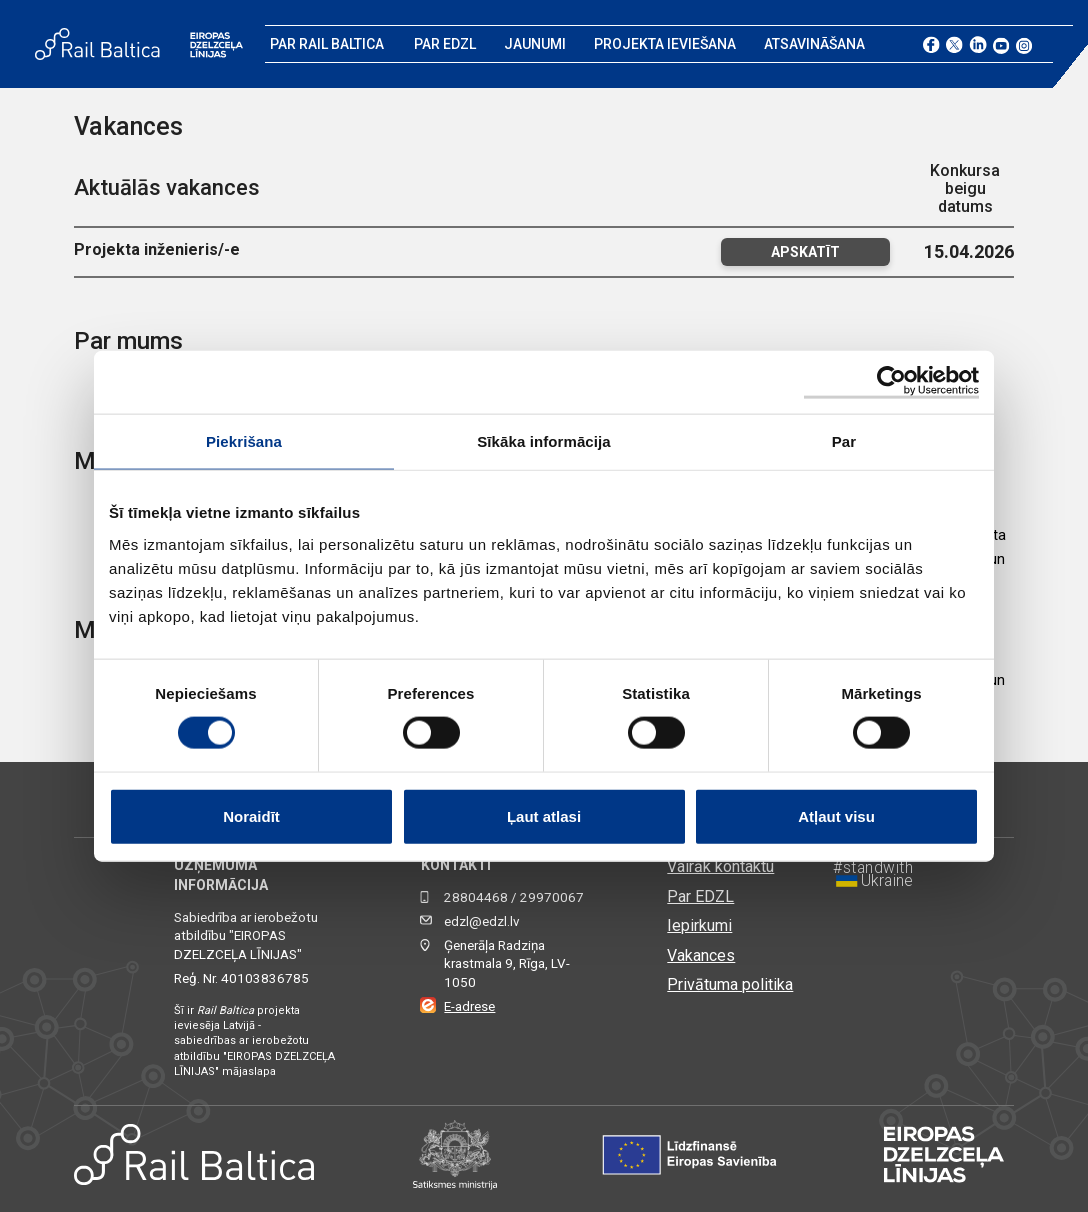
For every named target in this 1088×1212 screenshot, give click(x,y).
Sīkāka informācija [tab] (544, 441)
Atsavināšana (814, 44)
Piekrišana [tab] (244, 441)
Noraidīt (251, 815)
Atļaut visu (836, 815)
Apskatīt (805, 252)
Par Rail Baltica (327, 44)
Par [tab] (844, 441)
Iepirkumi (699, 925)
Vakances (701, 955)
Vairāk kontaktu (720, 866)
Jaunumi (535, 44)
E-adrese (469, 1006)
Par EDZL (445, 44)
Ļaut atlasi (544, 815)
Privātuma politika (730, 984)
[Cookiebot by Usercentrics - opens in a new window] (891, 382)
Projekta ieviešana (665, 44)
